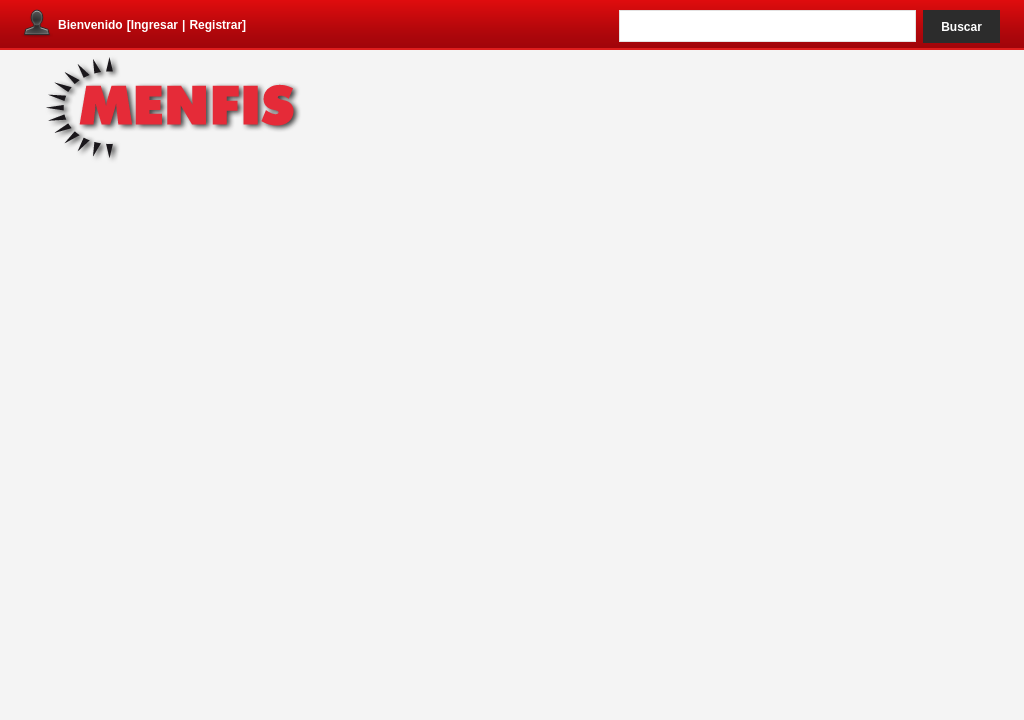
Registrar (215, 25)
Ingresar (154, 25)
